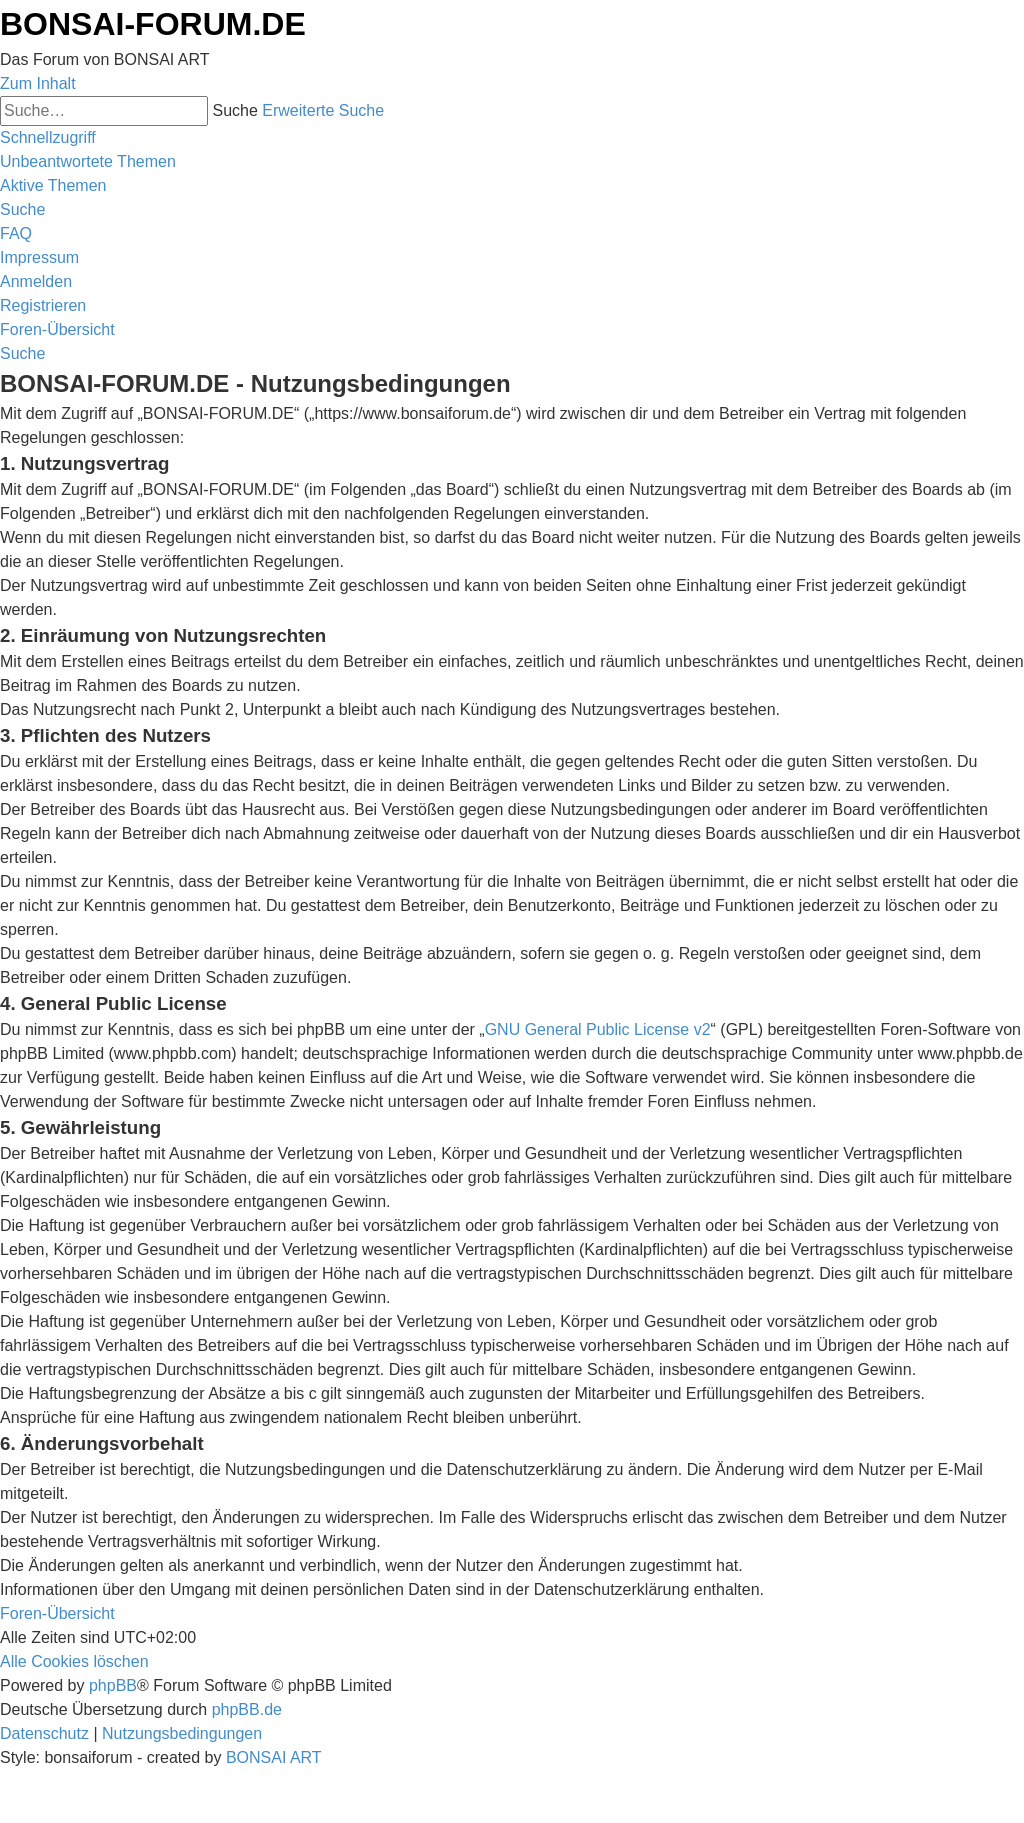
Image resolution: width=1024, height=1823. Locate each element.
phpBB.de (247, 1709)
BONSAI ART (274, 1757)
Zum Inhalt (38, 83)
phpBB (113, 1685)
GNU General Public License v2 (598, 1029)
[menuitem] (88, 161)
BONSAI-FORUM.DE (153, 24)
